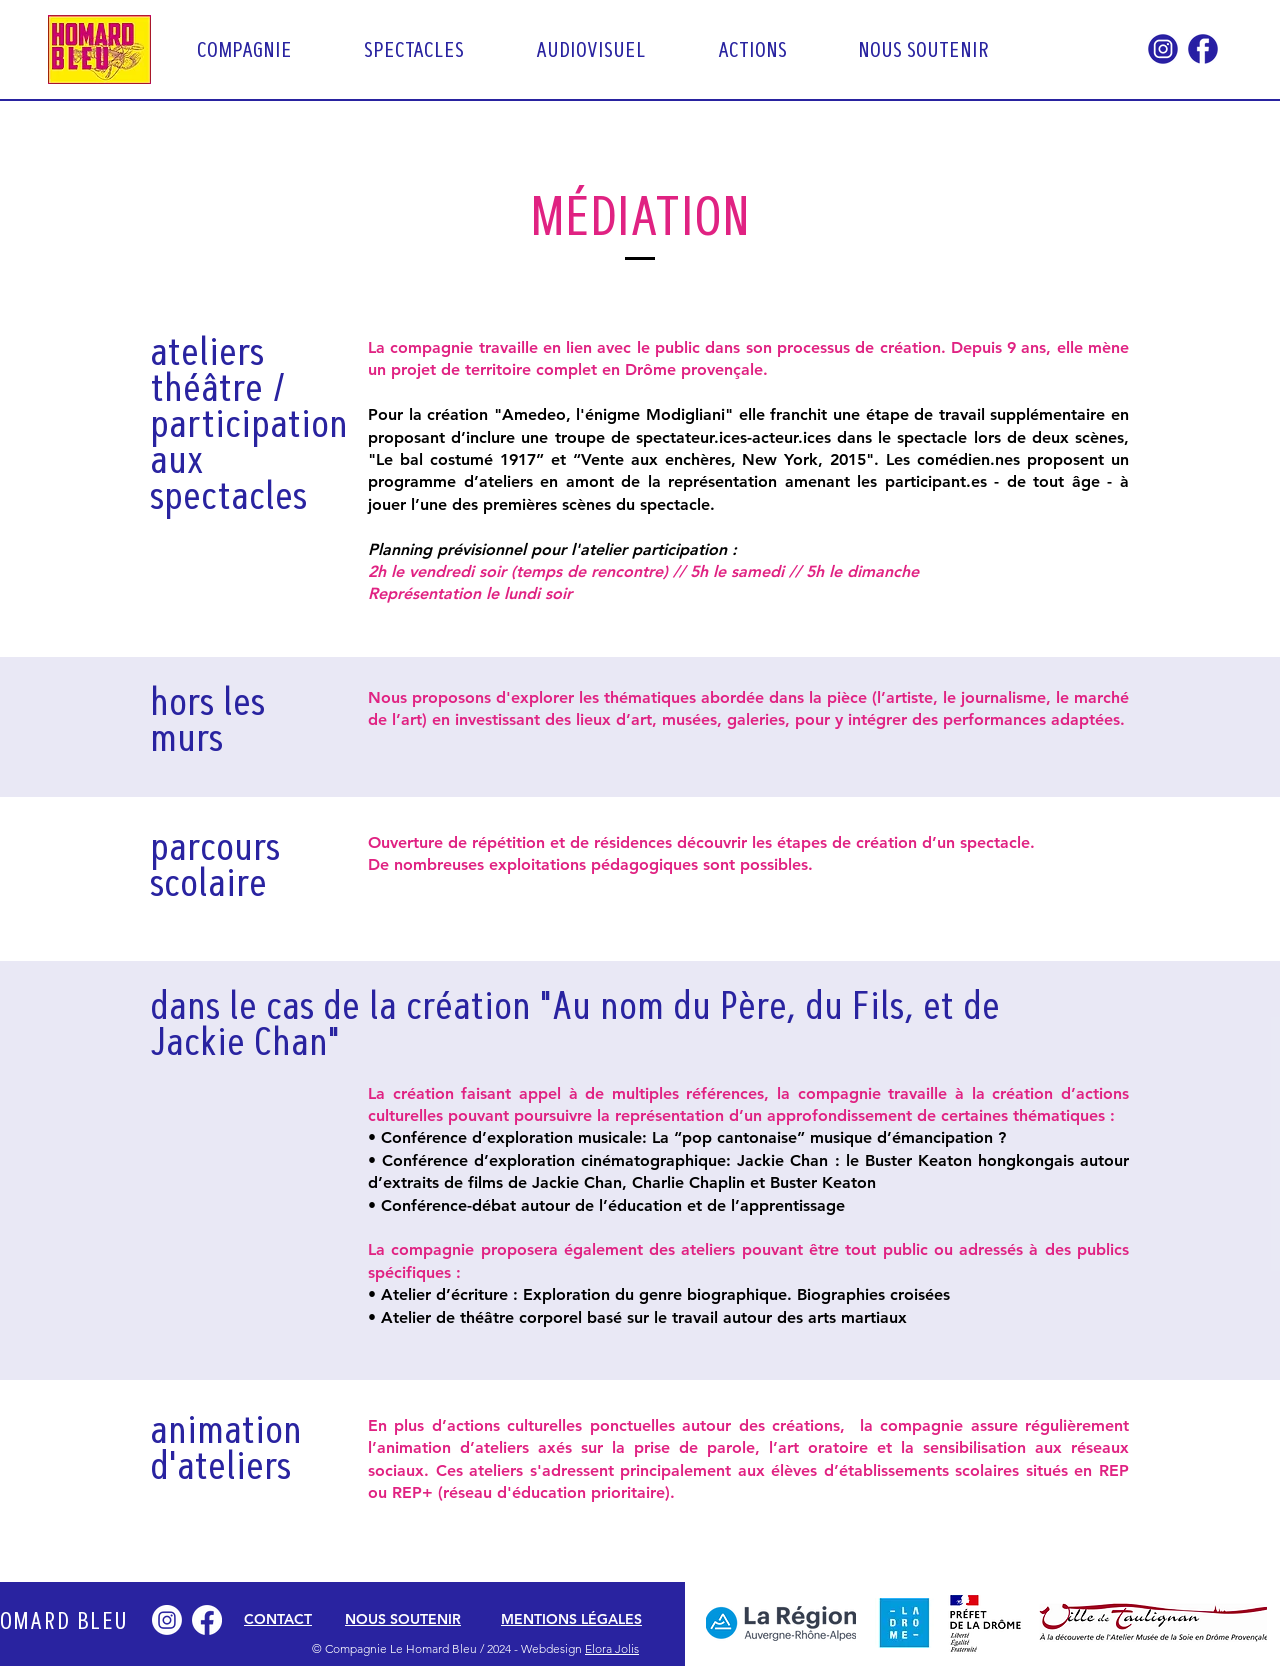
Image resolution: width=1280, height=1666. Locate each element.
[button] (265, 49)
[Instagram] (167, 1620)
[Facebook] (207, 1620)
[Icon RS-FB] (1203, 49)
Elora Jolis (612, 1648)
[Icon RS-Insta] (1163, 49)
